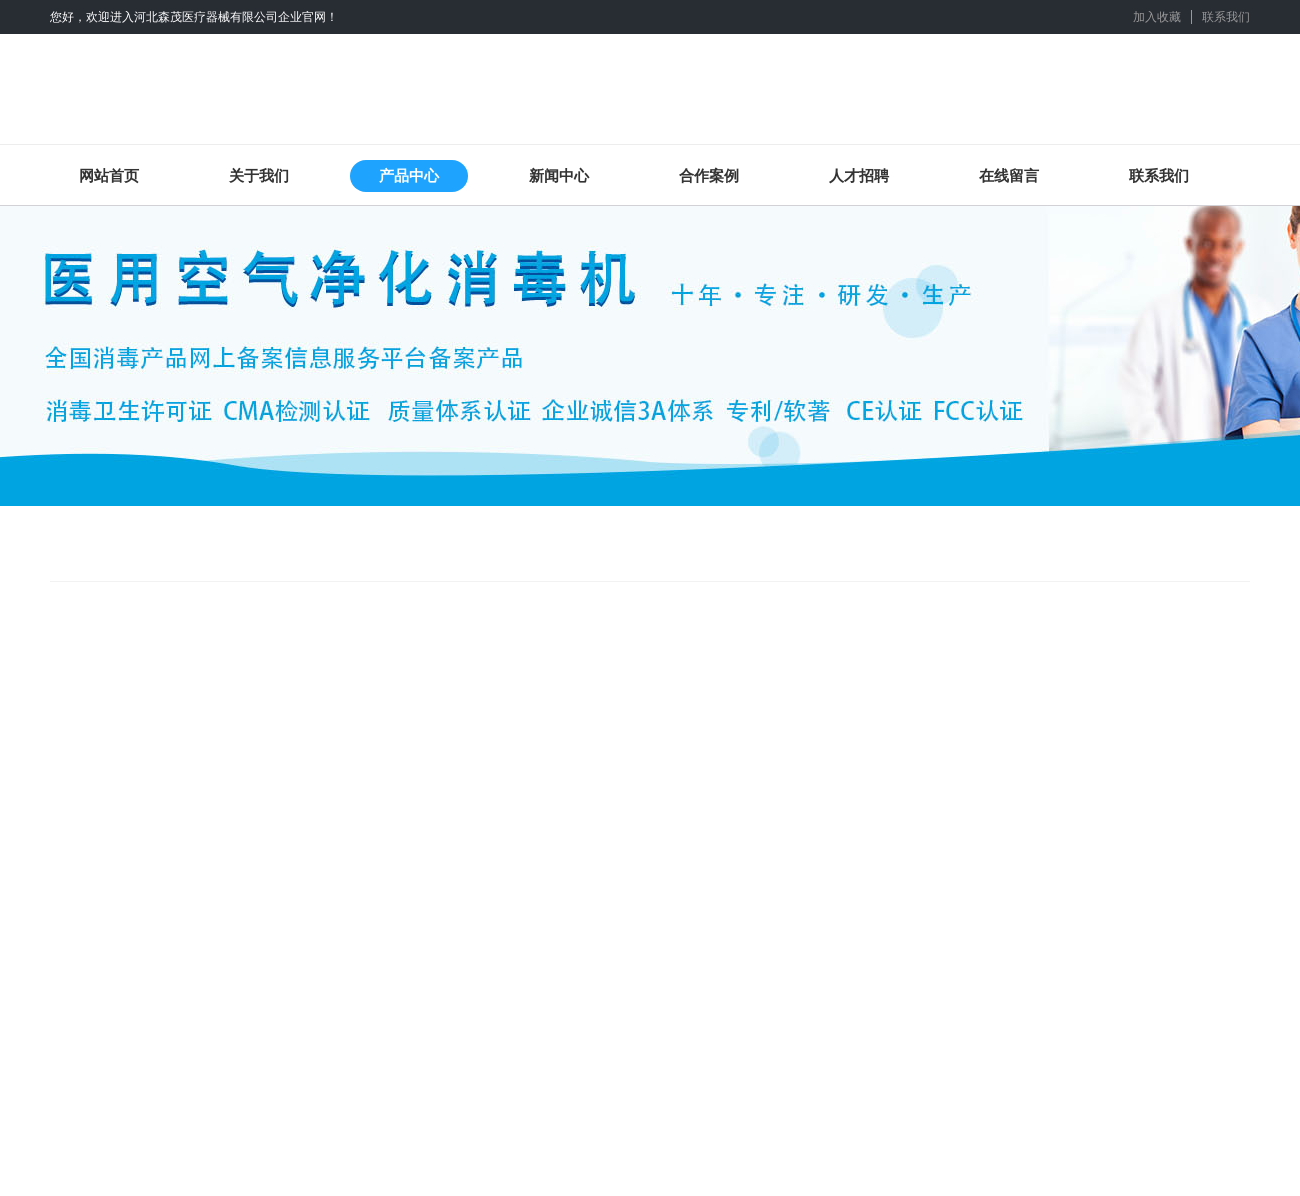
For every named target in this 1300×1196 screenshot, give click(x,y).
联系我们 (1226, 17)
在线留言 (1009, 175)
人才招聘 (859, 175)
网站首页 (109, 175)
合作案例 (709, 175)
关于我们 (259, 175)
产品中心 (409, 175)
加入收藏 (1157, 17)
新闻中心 (559, 175)
